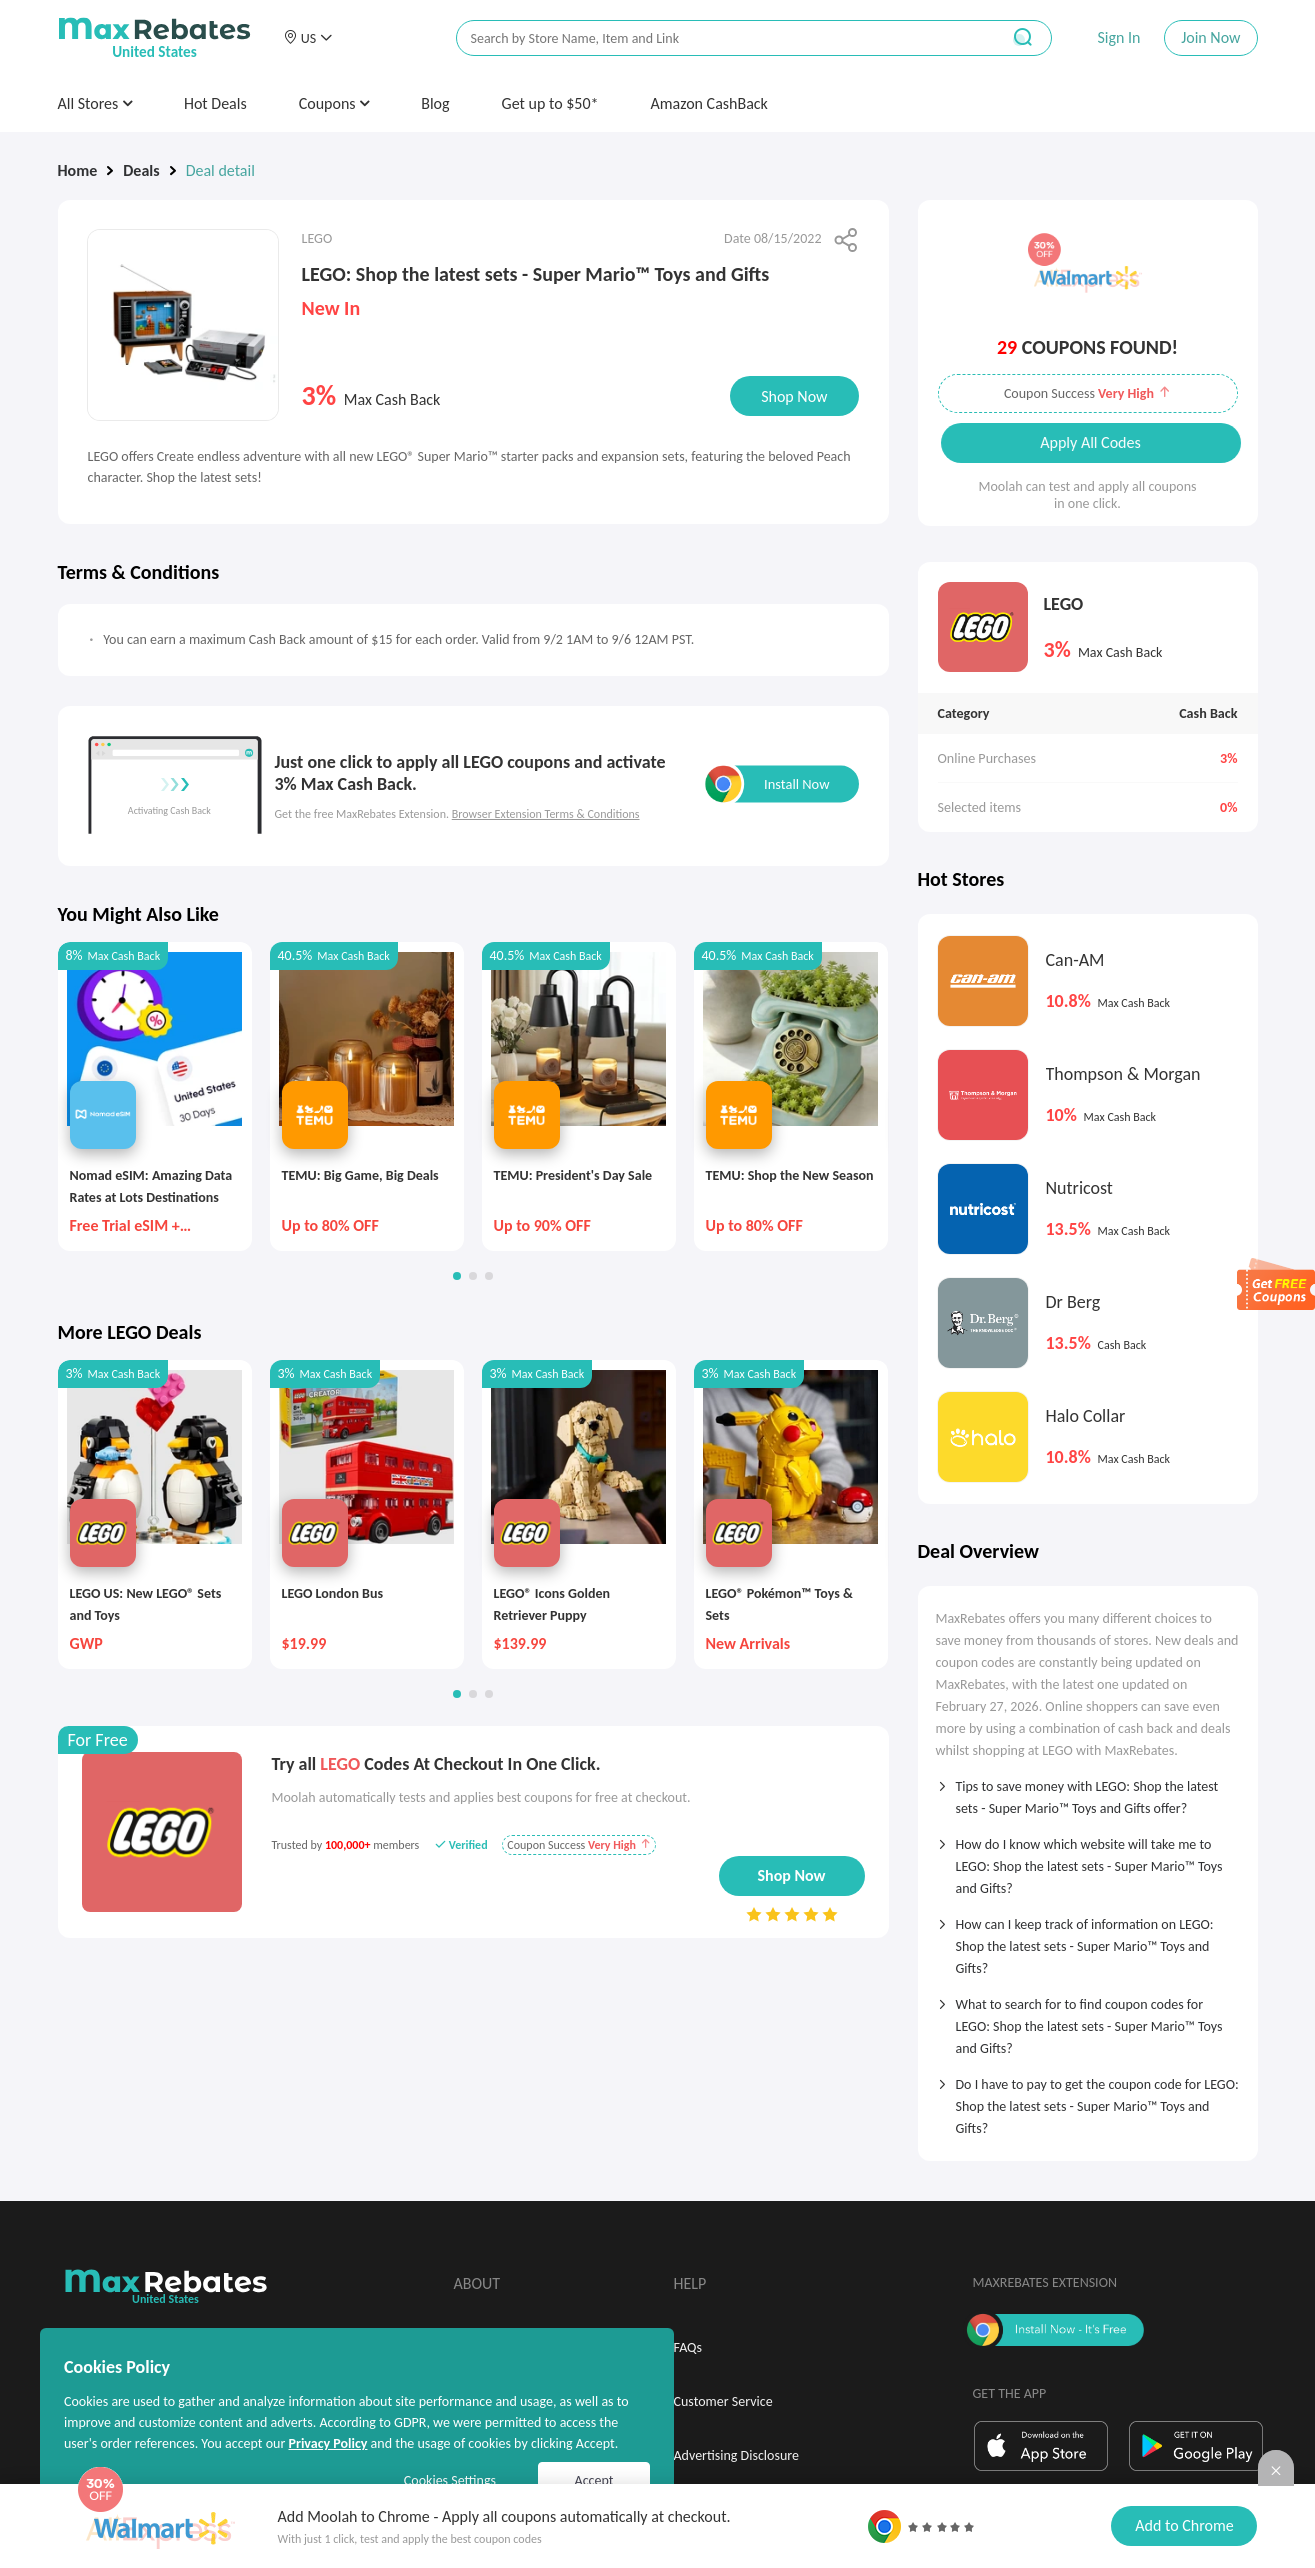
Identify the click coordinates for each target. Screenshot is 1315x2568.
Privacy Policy (327, 2443)
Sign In (1118, 37)
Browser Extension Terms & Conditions (546, 814)
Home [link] (78, 170)
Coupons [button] (334, 103)
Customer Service (723, 2401)
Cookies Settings (450, 2480)
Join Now (1210, 37)
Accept (594, 2480)
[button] (308, 38)
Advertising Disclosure (736, 2455)
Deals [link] (141, 170)
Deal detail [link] (220, 170)
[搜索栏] (715, 38)
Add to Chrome (1184, 2525)
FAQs (688, 2347)
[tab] (1088, 1791)
